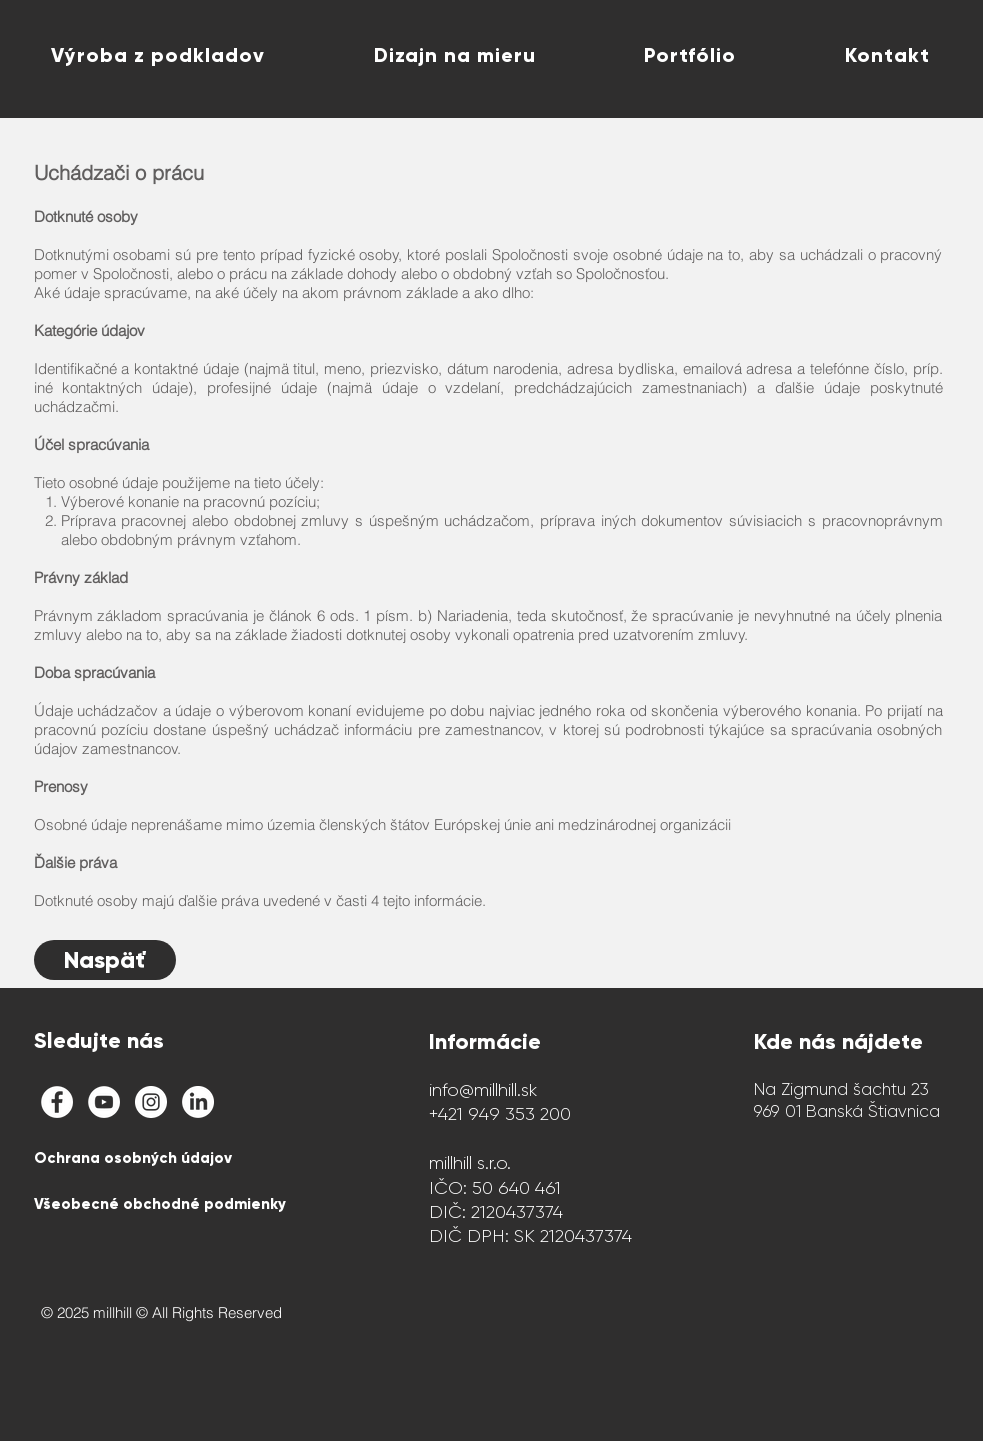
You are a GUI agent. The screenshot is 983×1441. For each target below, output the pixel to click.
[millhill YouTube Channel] (104, 1102)
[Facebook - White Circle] (57, 1102)
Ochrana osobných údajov (133, 1158)
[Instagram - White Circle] (151, 1102)
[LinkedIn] (198, 1102)
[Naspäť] (105, 960)
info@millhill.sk (483, 1090)
